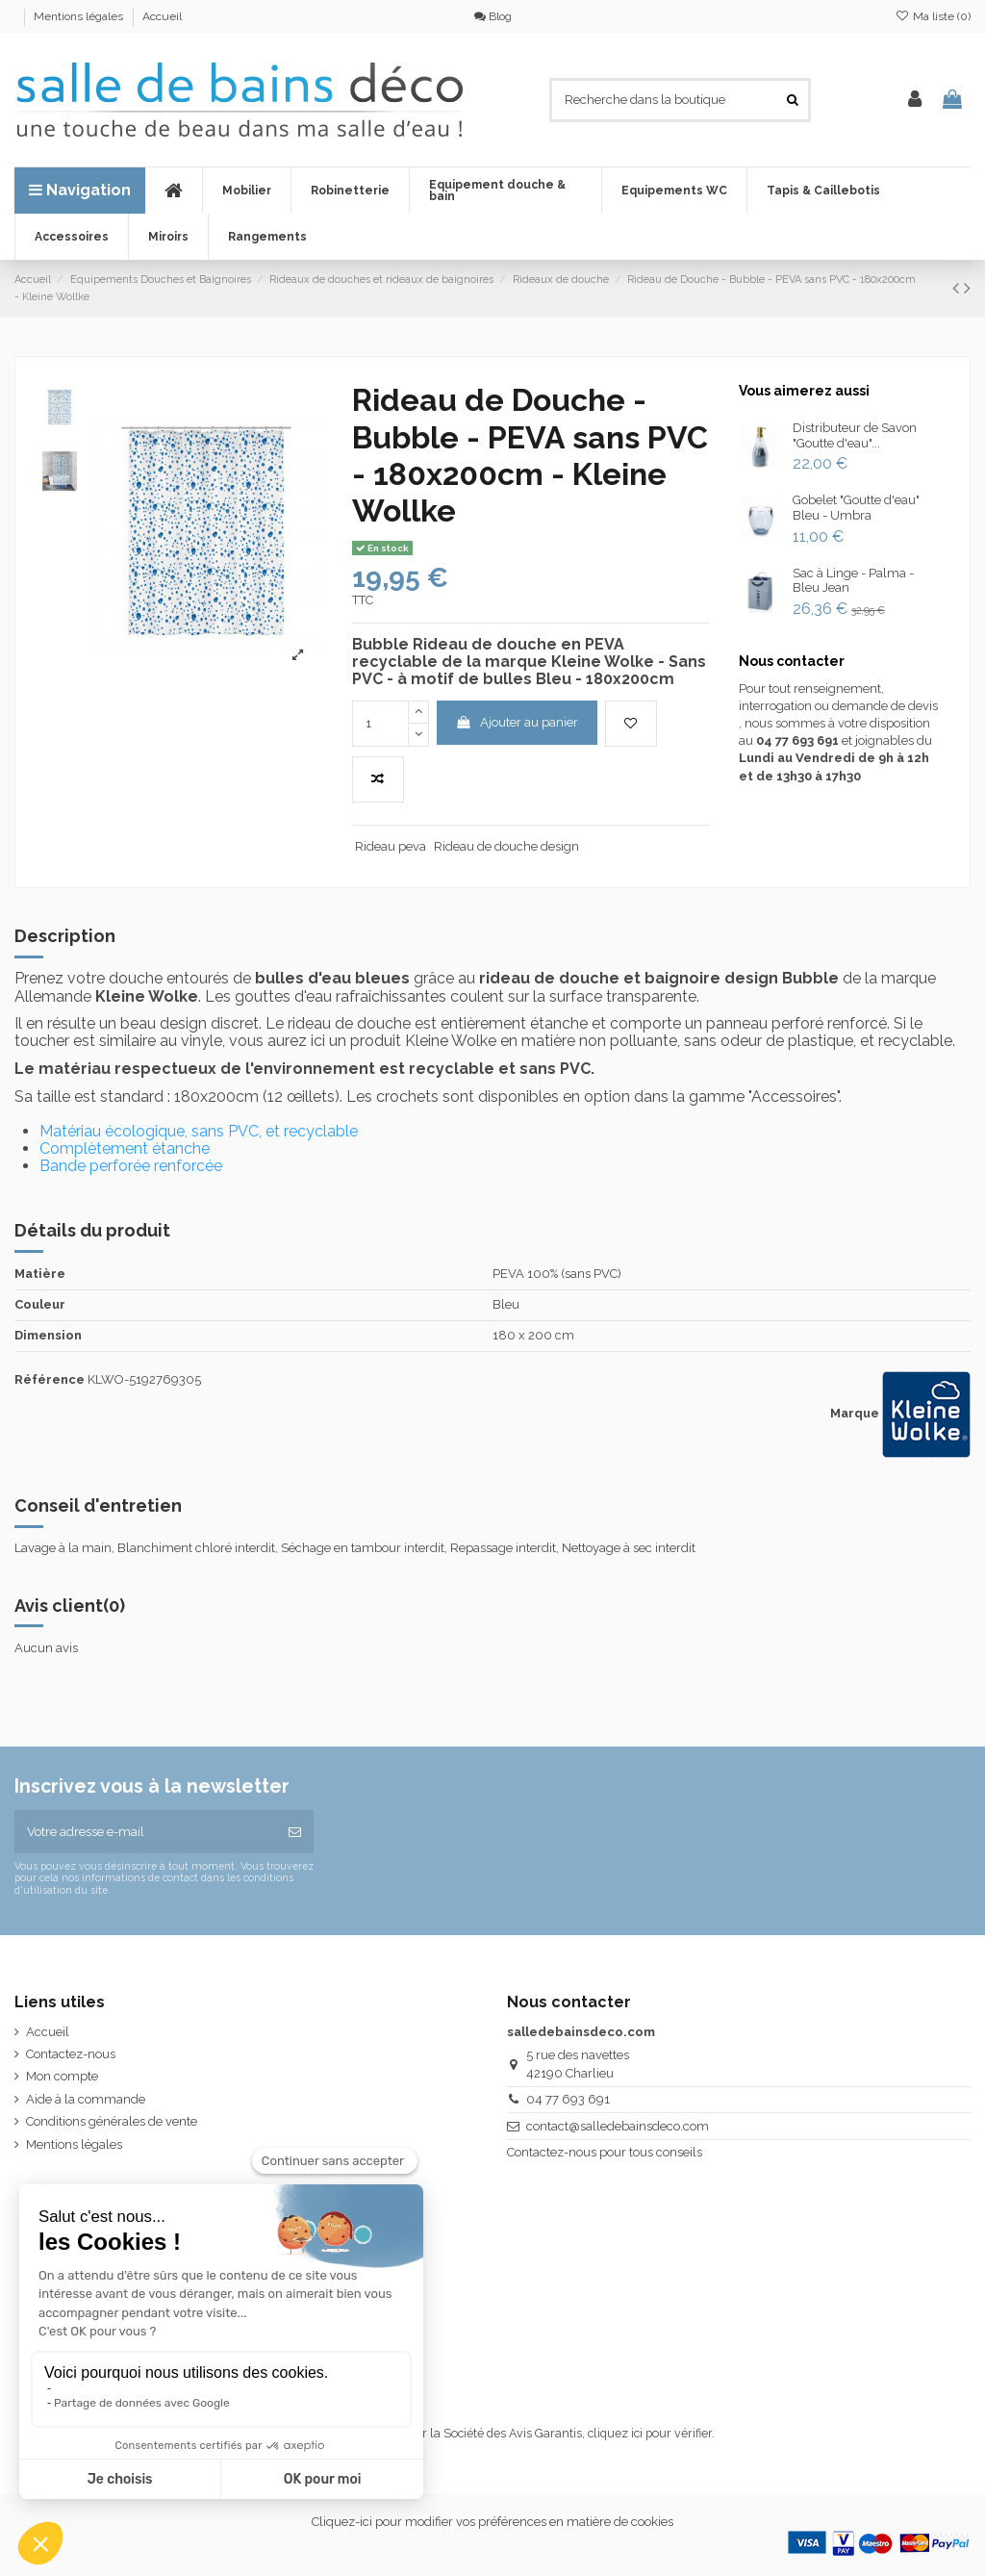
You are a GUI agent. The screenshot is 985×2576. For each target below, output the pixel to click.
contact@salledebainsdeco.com (617, 2126)
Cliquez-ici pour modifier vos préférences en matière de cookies (492, 2521)
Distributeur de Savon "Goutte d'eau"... (855, 435)
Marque (854, 1413)
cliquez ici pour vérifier (650, 2433)
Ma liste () (933, 16)
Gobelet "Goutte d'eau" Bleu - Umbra (856, 508)
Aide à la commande (85, 2099)
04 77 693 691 (568, 2099)
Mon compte (62, 2076)
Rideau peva (390, 846)
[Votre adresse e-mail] (145, 1832)
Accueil (162, 16)
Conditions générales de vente (111, 2121)
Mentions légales (80, 16)
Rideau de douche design (506, 846)
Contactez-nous (70, 2054)
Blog (493, 16)
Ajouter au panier (516, 722)
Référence (49, 1379)
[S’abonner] (295, 1832)
